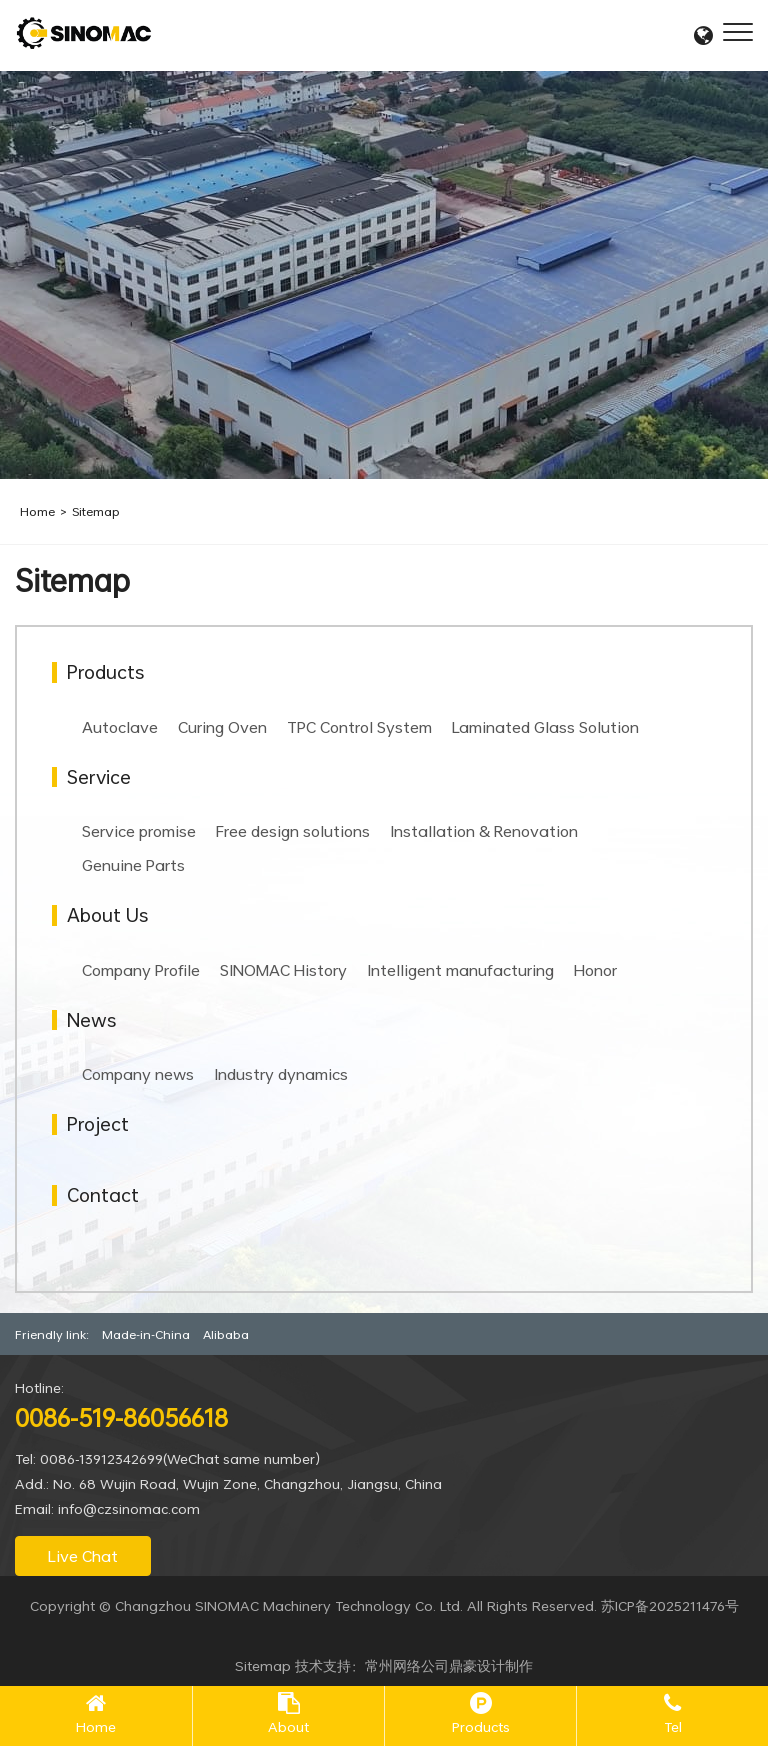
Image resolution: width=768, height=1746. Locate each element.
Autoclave (120, 727)
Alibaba (226, 1334)
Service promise (139, 831)
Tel (673, 1726)
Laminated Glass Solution (545, 727)
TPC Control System (359, 727)
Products (481, 1726)
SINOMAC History (283, 970)
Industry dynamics (281, 1074)
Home (37, 511)
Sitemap (96, 511)
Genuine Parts (133, 865)
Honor (595, 970)
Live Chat (83, 1556)
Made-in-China (146, 1334)
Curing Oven (222, 727)
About (288, 1726)
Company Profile (141, 970)
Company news (138, 1074)
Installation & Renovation (484, 831)
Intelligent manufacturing (460, 970)
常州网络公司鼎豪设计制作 (449, 1665)
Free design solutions (293, 831)
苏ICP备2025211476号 (670, 1605)
